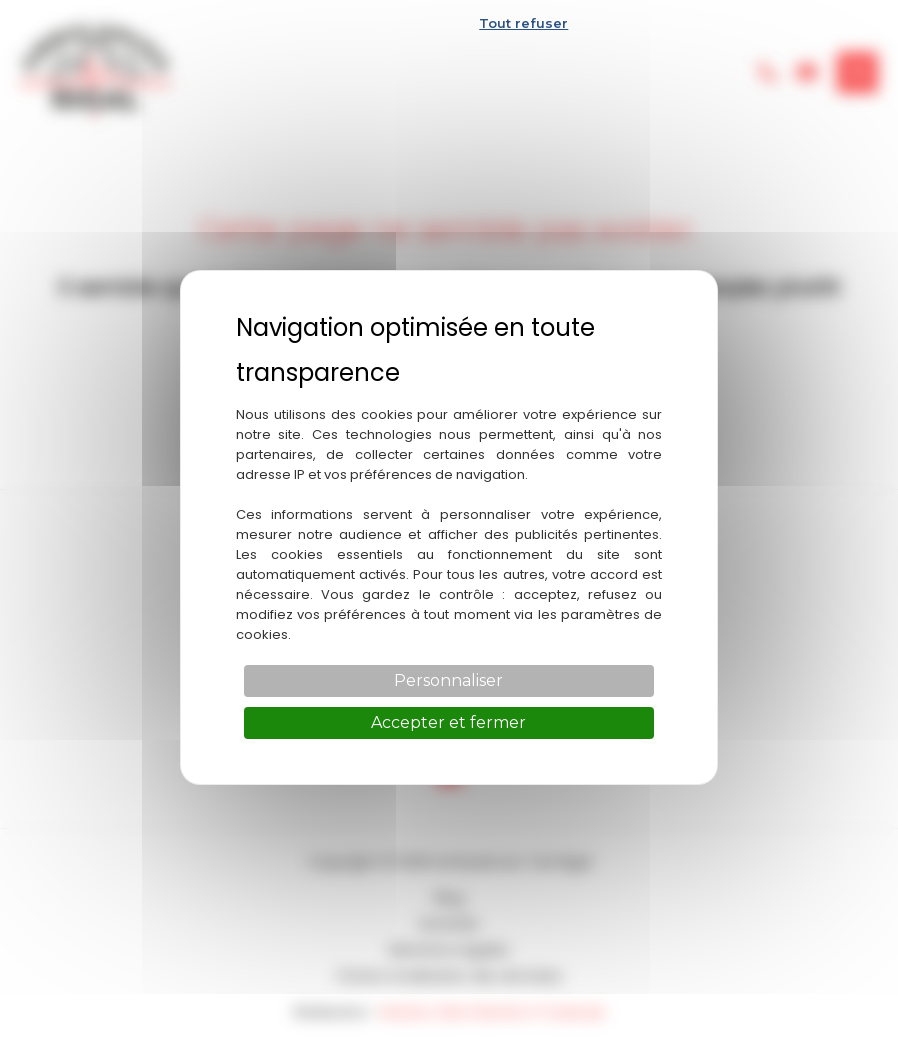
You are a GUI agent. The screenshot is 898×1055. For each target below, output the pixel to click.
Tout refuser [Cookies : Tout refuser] (523, 23)
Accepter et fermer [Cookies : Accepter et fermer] (448, 722)
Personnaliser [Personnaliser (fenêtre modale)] (448, 680)
